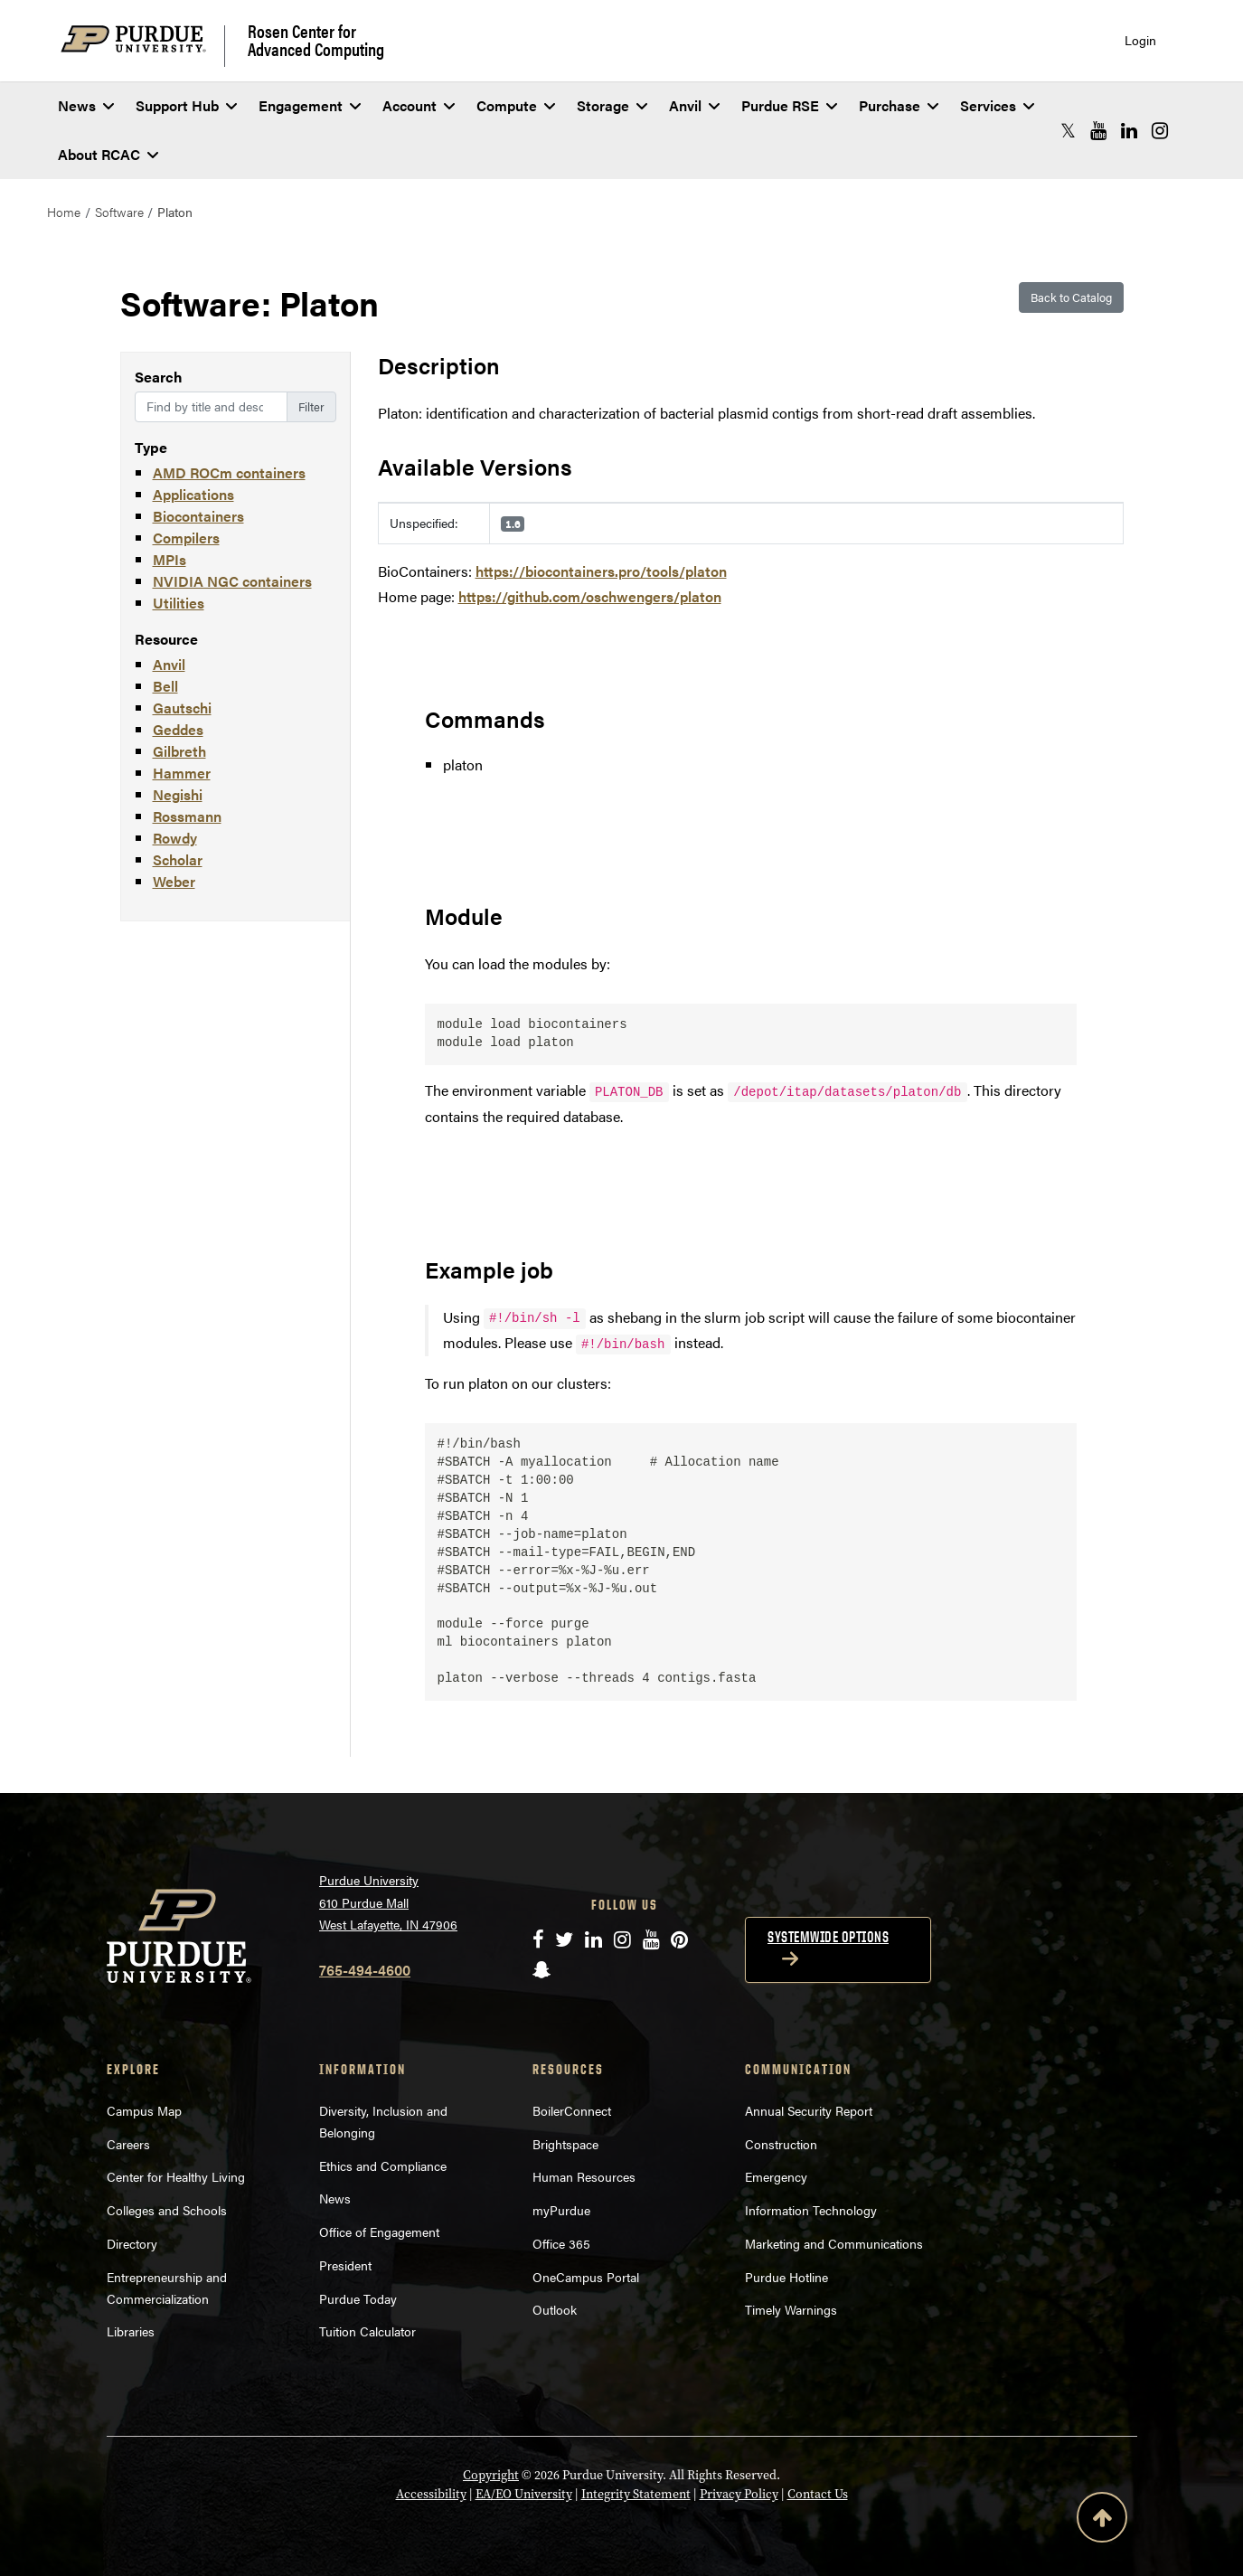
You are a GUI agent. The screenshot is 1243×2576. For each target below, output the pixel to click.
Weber (174, 881)
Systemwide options (828, 1937)
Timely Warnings (791, 2309)
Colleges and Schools (167, 2210)
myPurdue (561, 2210)
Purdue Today (358, 2298)
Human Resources (584, 2176)
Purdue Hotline (786, 2277)
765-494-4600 (364, 1969)
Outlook (554, 2309)
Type (151, 447)
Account (418, 105)
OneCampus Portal (585, 2277)
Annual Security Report (808, 2110)
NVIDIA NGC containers (232, 581)
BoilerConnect (571, 2110)
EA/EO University (524, 2494)
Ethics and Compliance (383, 2165)
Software (119, 212)
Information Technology (811, 2210)
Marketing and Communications (834, 2243)
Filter (311, 406)
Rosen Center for (316, 39)
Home (63, 212)
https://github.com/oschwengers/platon (589, 596)
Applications (193, 494)
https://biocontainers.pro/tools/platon (601, 571)
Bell (165, 685)
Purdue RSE (789, 105)
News (86, 105)
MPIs (169, 559)
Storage (612, 105)
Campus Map (144, 2110)
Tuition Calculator (367, 2331)
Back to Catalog (1071, 297)
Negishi (177, 794)
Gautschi (182, 707)
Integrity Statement (636, 2494)
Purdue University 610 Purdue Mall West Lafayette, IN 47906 (388, 1902)
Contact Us (817, 2494)
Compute (515, 105)
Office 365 (561, 2243)
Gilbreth (179, 751)
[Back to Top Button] (1102, 2521)
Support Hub (186, 105)
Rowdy (175, 837)
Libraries (131, 2331)
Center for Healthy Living (176, 2176)
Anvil (694, 105)
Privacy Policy (739, 2494)
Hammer (182, 772)
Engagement (310, 105)
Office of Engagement (379, 2231)
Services (997, 105)
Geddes (178, 729)
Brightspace (565, 2144)
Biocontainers (198, 515)
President (345, 2265)
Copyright (491, 2475)
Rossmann (187, 816)
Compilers (186, 537)
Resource (166, 638)
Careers (128, 2144)
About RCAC (108, 154)
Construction (781, 2144)
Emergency (776, 2176)
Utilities (178, 602)
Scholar (177, 859)
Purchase (898, 105)
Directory (132, 2243)
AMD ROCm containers (229, 472)
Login (1140, 40)
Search (159, 376)
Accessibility (431, 2494)
